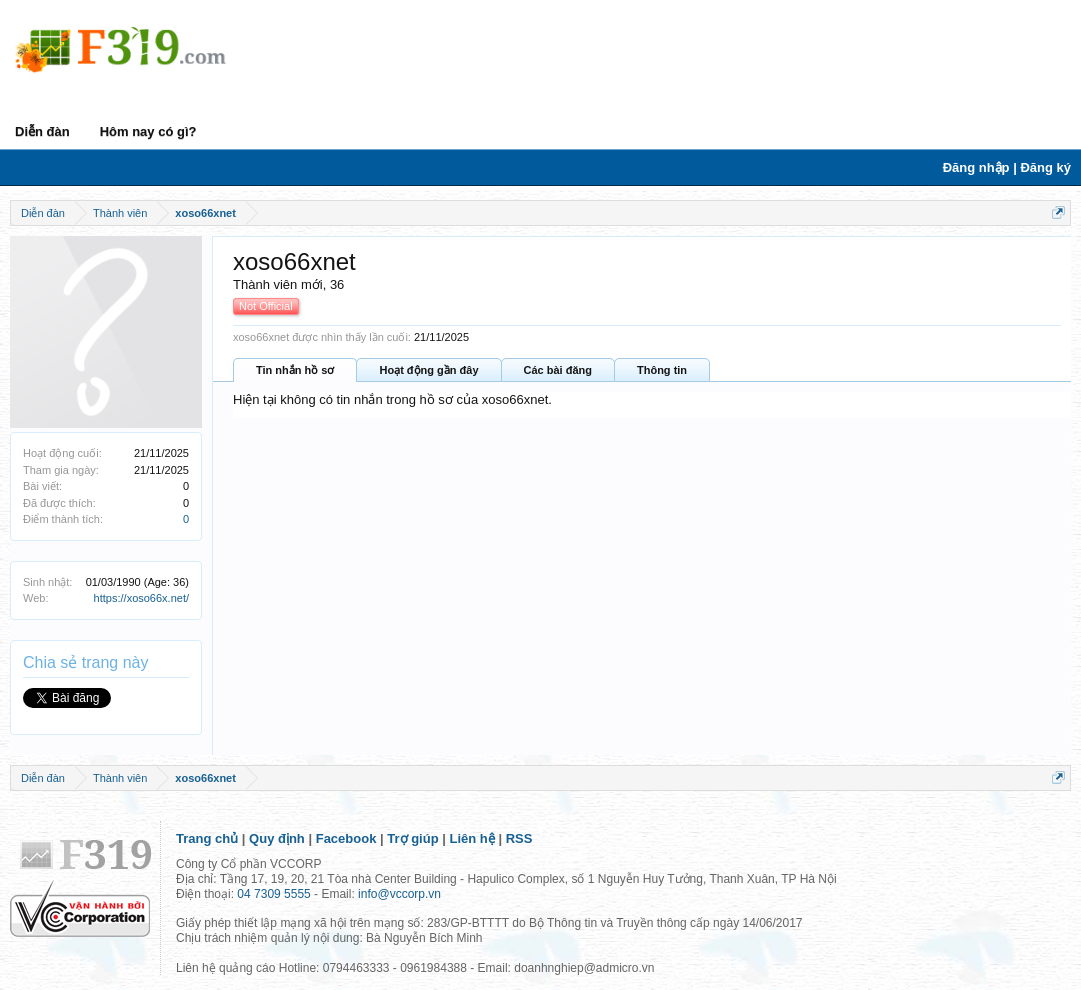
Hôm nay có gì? (148, 131)
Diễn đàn (42, 131)
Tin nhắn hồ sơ (295, 370)
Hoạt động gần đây (428, 370)
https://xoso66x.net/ (141, 598)
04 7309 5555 (273, 894)
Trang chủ (207, 838)
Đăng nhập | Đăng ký (1007, 167)
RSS (519, 838)
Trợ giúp (412, 838)
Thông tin (662, 370)
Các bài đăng (558, 370)
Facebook (346, 838)
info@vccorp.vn (399, 894)
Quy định (277, 838)
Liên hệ (472, 838)
